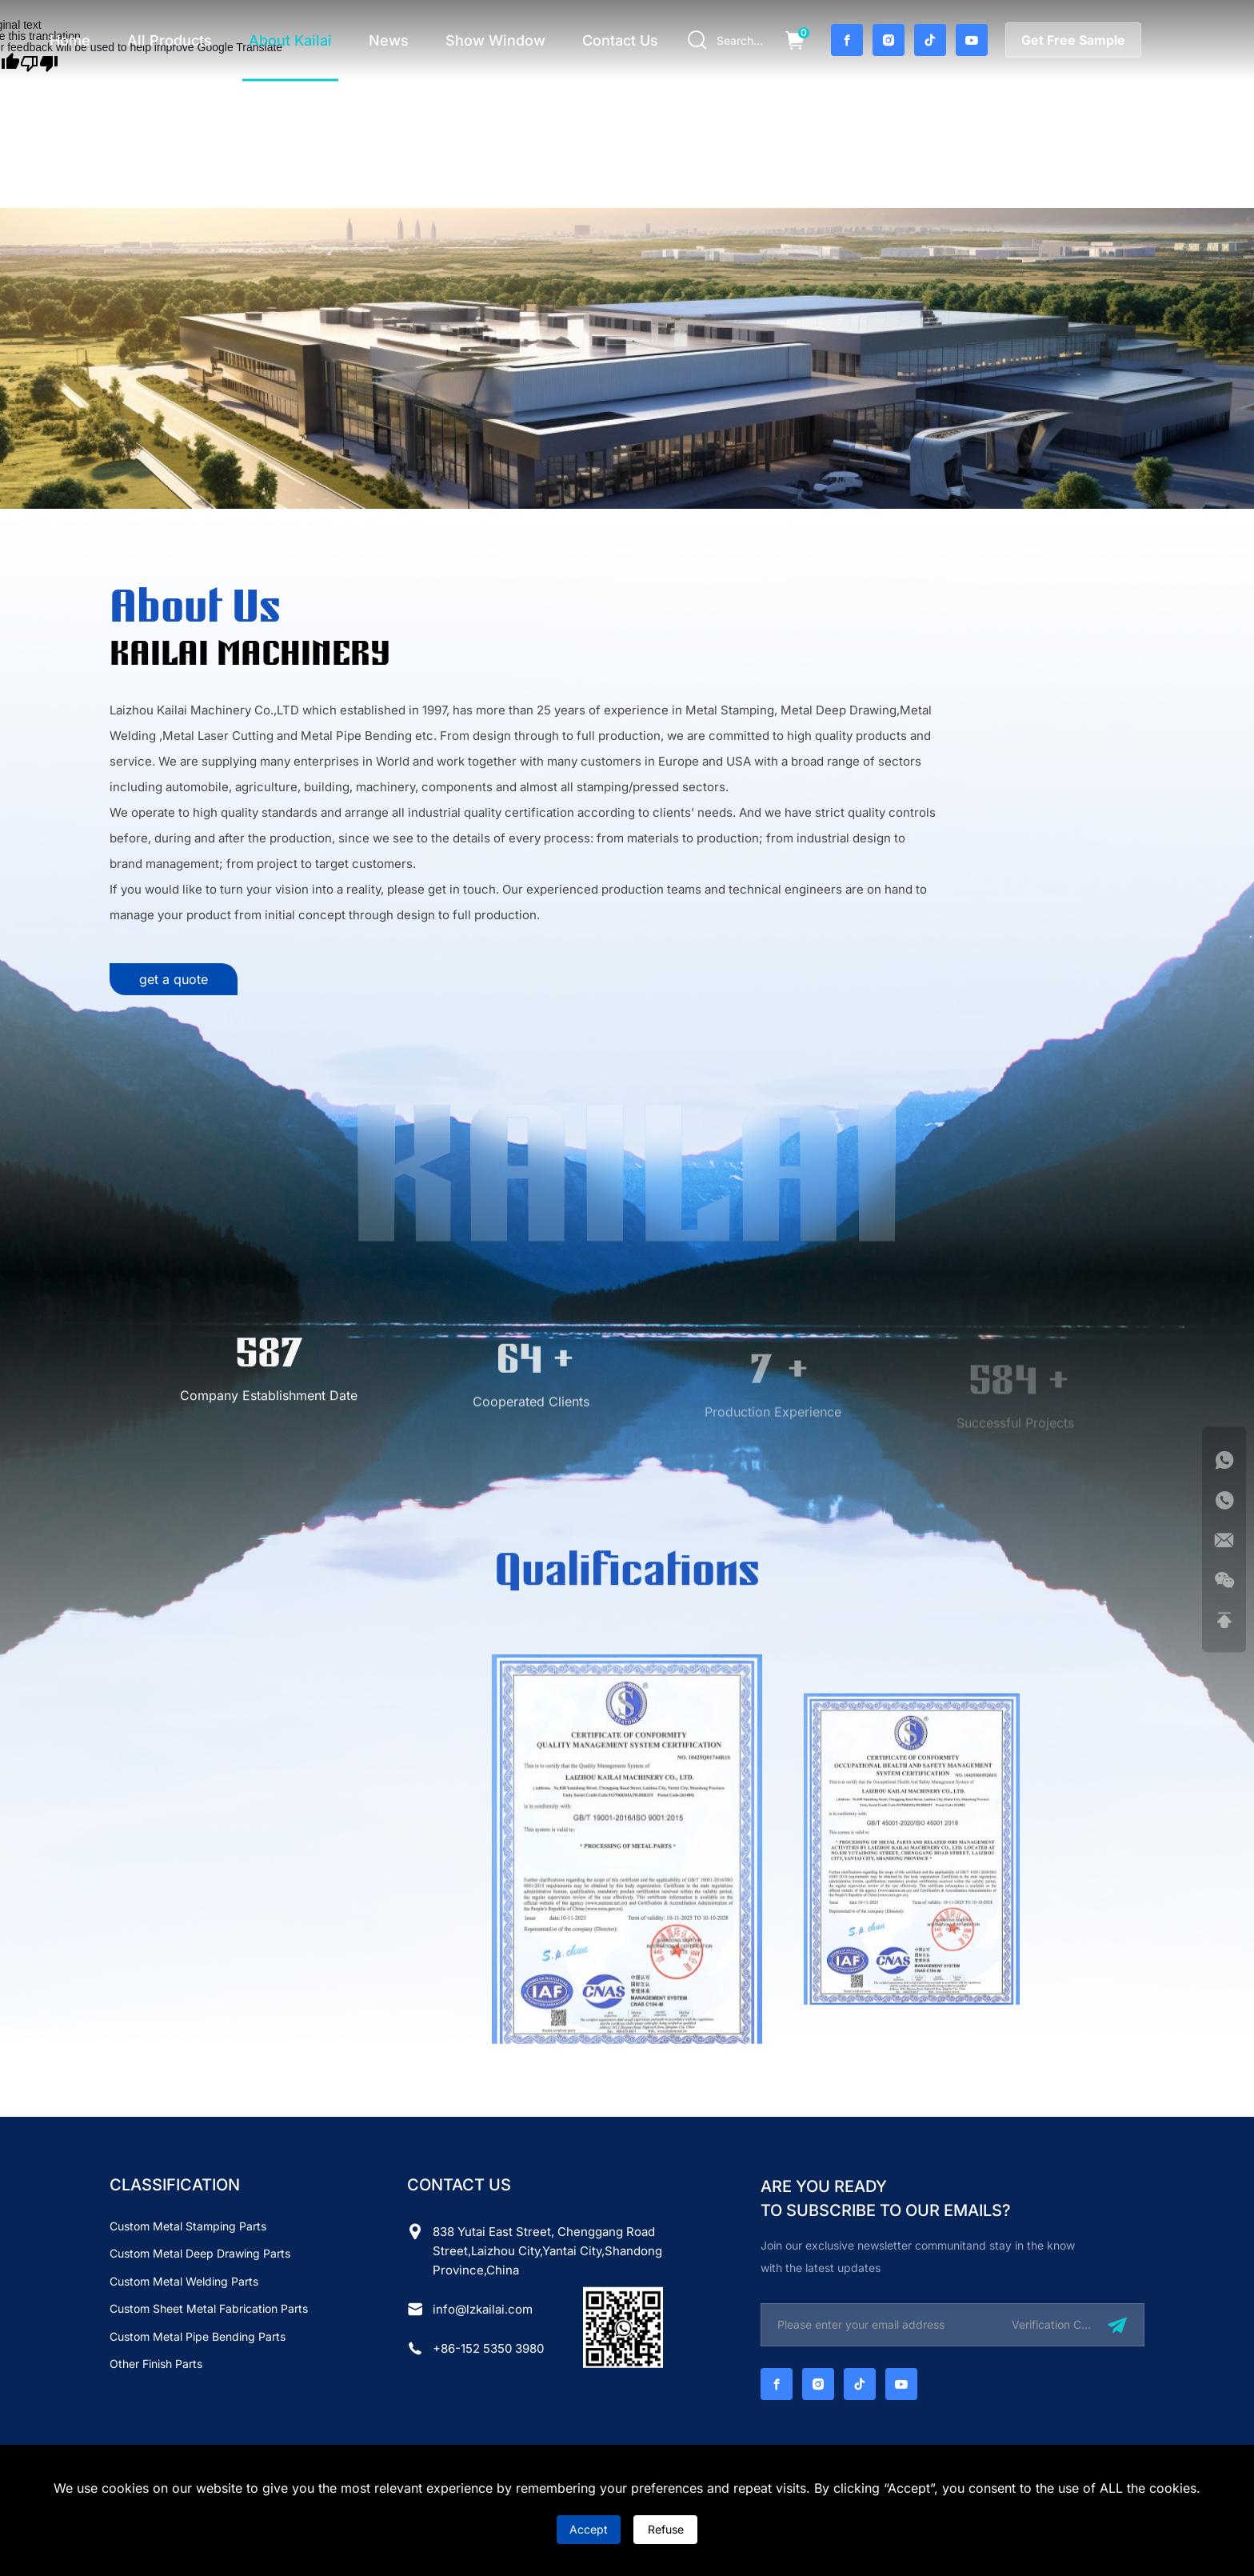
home (70, 40)
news (389, 40)
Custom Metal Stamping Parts (188, 2226)
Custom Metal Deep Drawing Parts (200, 2253)
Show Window (495, 40)
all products (169, 40)
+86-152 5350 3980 (488, 2348)
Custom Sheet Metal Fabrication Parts (209, 2308)
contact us (620, 40)
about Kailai (290, 40)
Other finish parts (156, 2363)
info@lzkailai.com (483, 2309)
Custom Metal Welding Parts (184, 2281)
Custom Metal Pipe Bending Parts (198, 2336)
